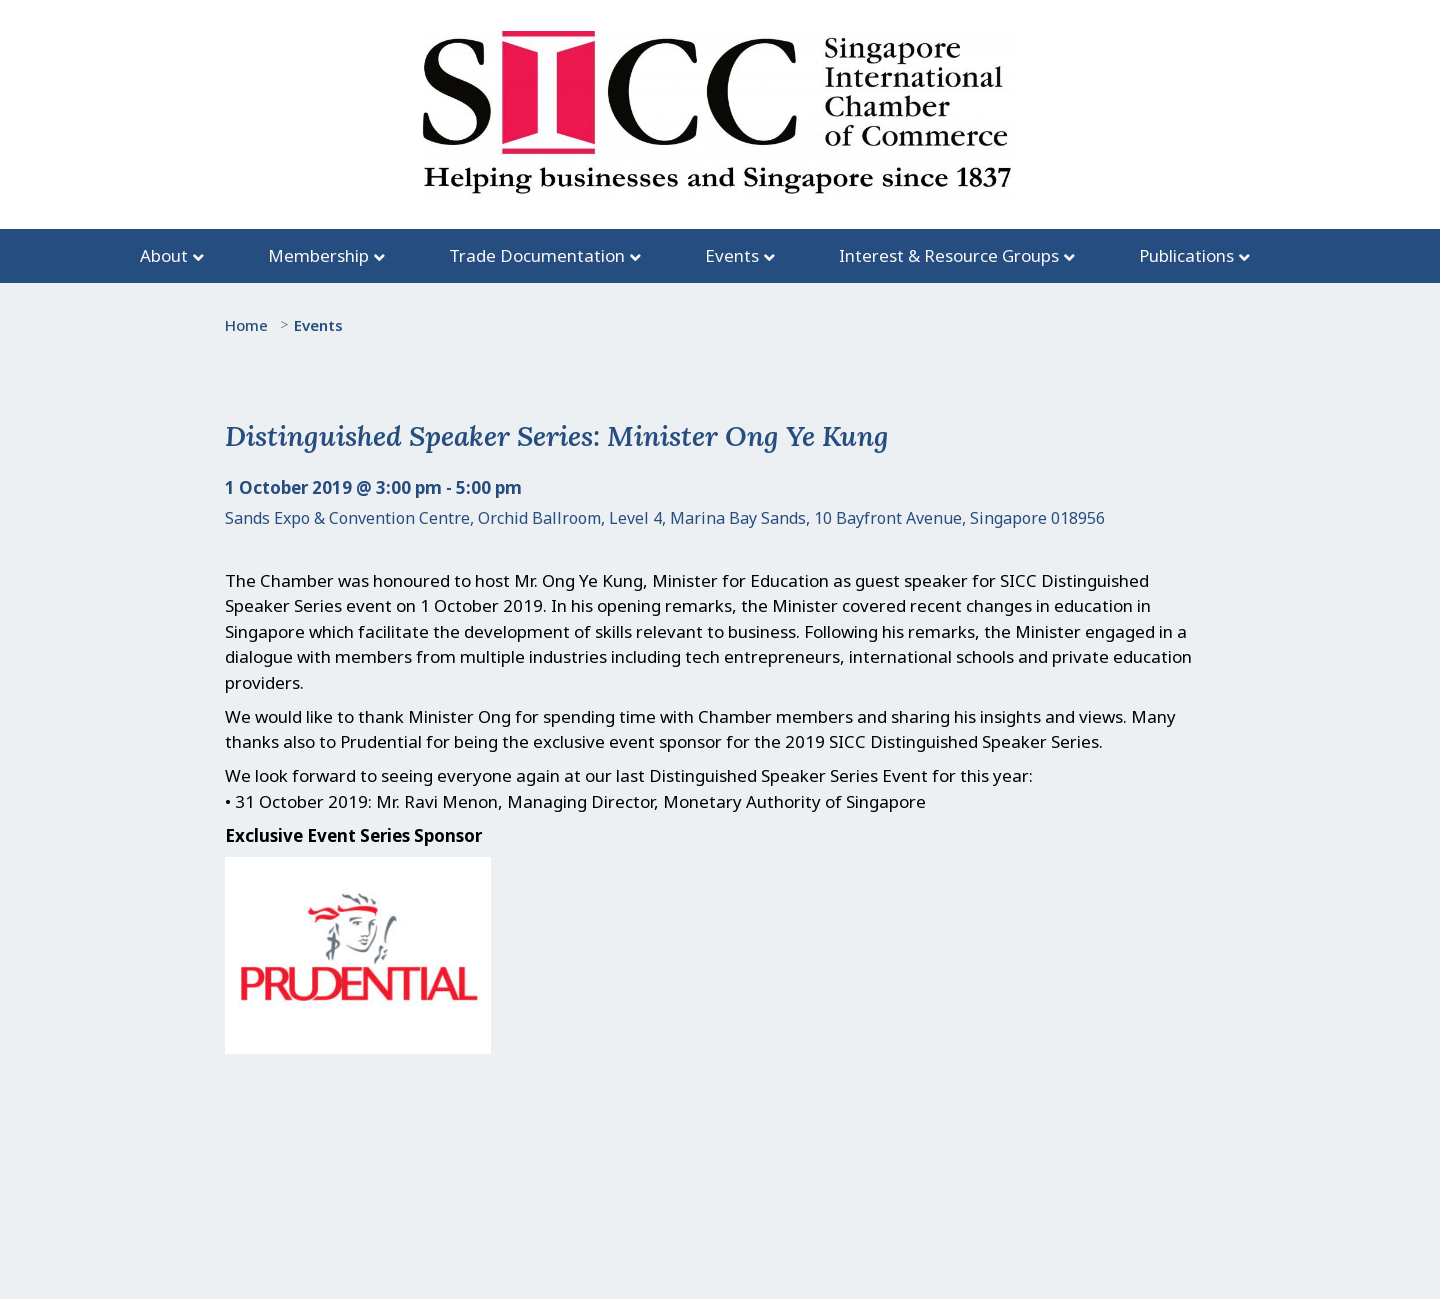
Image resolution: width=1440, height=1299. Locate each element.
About (164, 255)
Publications (1186, 255)
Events (732, 255)
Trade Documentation (537, 255)
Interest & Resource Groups (949, 255)
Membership (318, 255)
